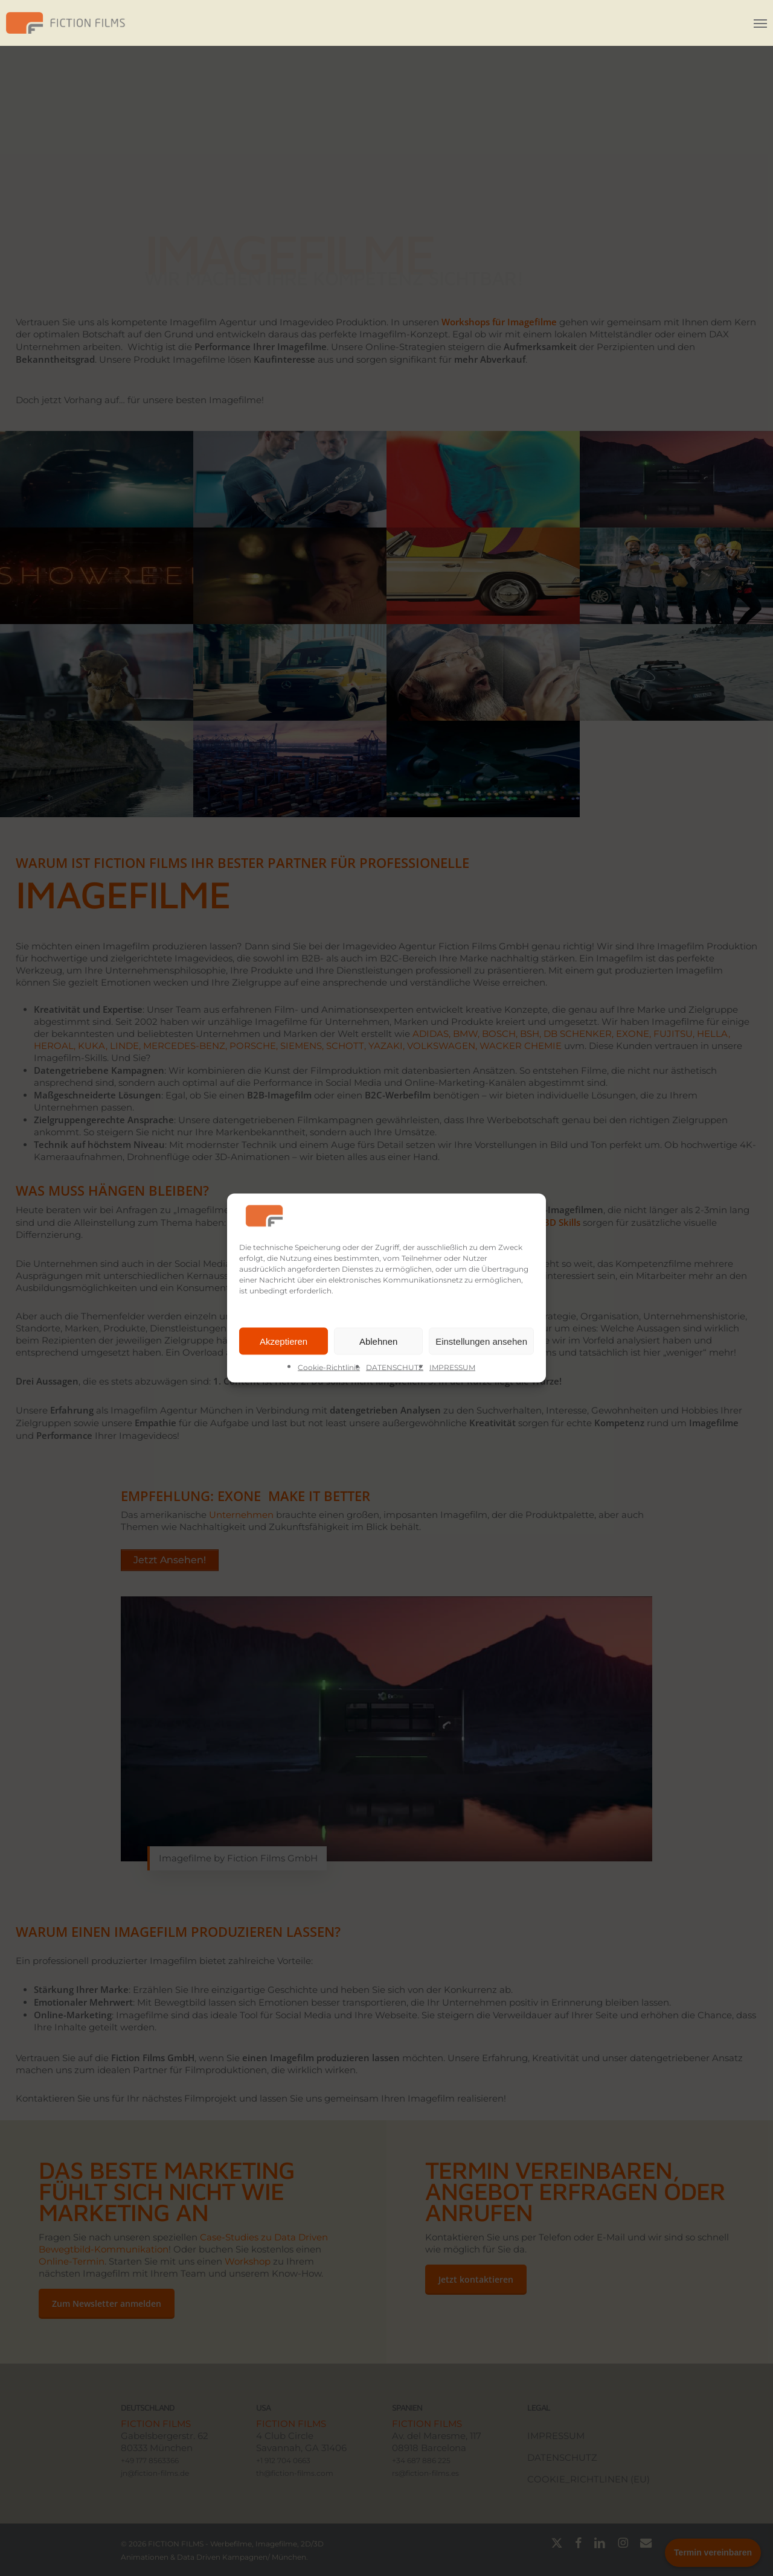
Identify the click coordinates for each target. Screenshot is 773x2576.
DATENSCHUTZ (394, 1367)
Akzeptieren (283, 1341)
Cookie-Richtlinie (329, 1367)
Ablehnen (378, 1341)
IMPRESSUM (452, 1367)
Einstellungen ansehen (481, 1341)
